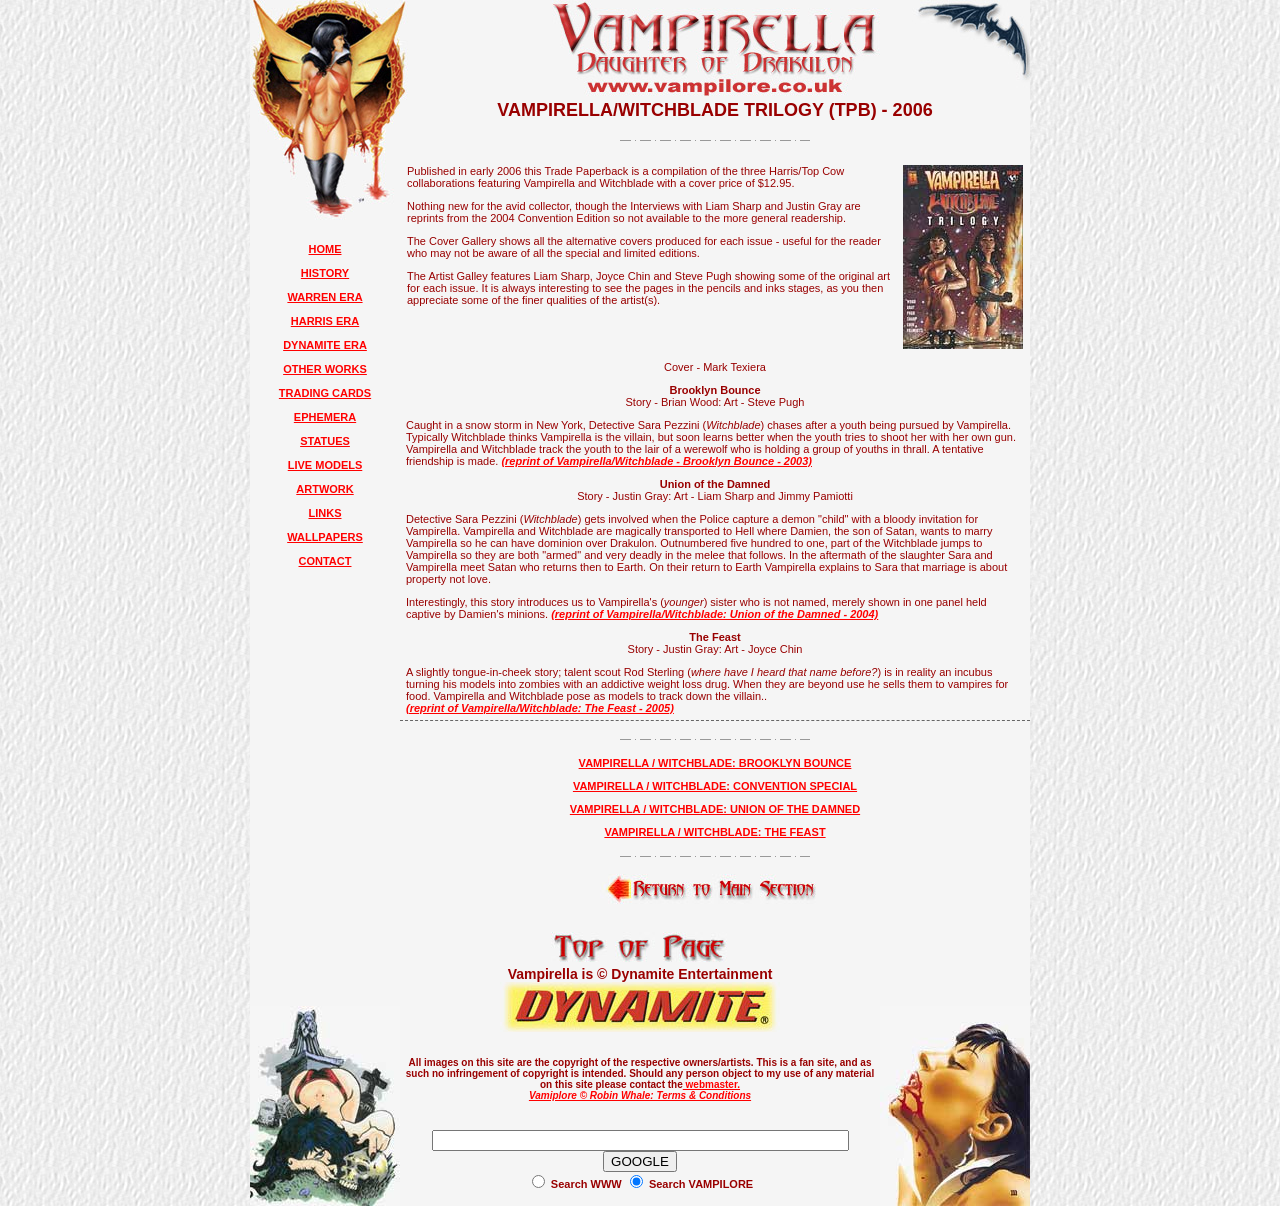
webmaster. (711, 1084)
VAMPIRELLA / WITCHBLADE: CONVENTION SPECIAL (715, 786)
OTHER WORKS (325, 369)
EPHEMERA (325, 417)
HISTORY (325, 273)
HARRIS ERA (325, 321)
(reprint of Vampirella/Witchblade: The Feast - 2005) (540, 708)
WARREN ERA (324, 297)
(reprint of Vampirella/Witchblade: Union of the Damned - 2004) (714, 614)
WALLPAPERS (325, 537)
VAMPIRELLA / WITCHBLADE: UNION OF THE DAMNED (715, 809)
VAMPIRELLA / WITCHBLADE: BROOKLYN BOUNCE (715, 763)
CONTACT (325, 561)
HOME (325, 249)
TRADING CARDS (325, 393)
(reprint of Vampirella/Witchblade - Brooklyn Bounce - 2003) (656, 461)
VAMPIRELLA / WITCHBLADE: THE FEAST (714, 832)
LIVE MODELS (325, 465)
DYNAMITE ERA (325, 345)
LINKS (325, 513)
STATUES (325, 441)
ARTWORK (324, 489)
